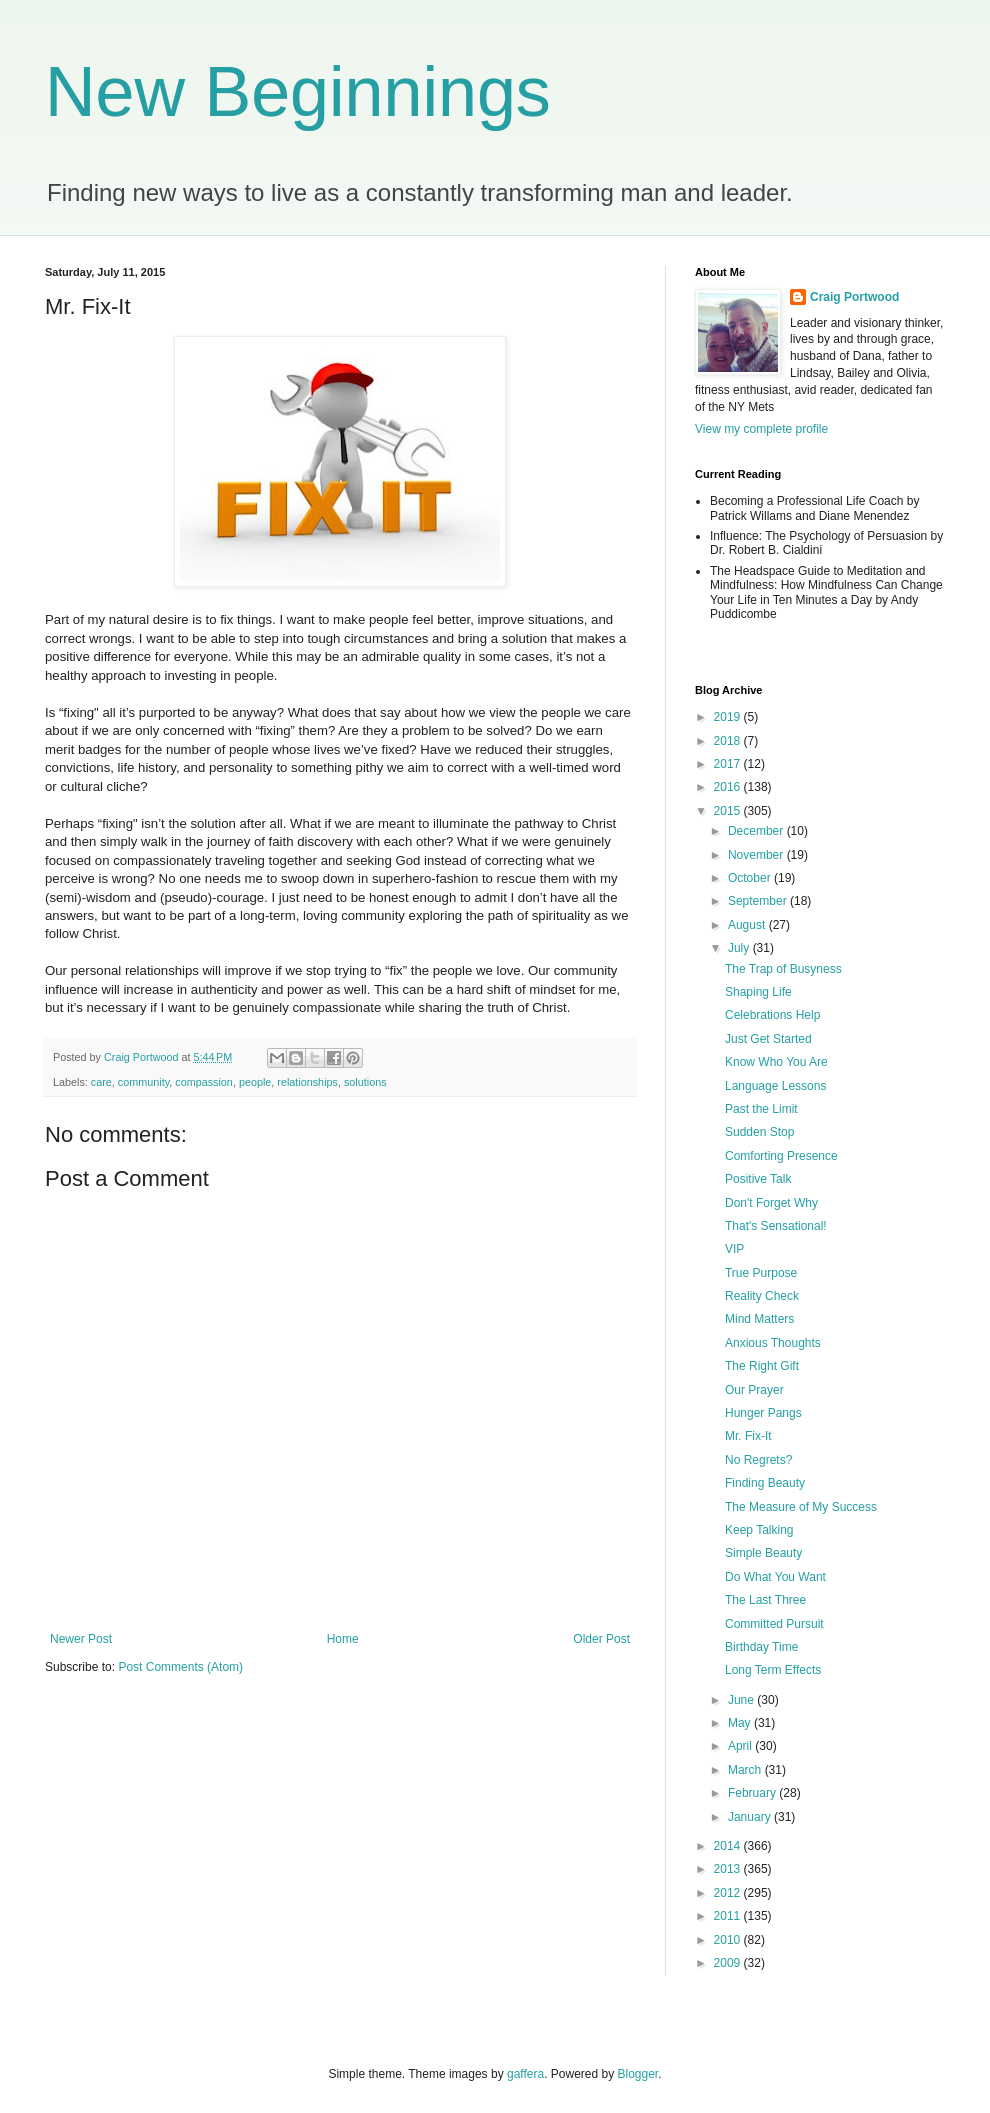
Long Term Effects (773, 1670)
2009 (729, 1963)
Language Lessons (775, 1086)
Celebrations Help (772, 1015)
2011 (729, 1916)
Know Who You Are (776, 1062)
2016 (729, 787)
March (746, 1770)
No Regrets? (758, 1460)
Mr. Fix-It (748, 1436)
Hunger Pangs (763, 1413)
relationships (307, 1082)
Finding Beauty (765, 1483)
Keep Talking (759, 1530)
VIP (734, 1249)
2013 (729, 1869)
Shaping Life (758, 992)
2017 (729, 764)
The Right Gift (762, 1366)
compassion (204, 1082)
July (740, 948)
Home (343, 1639)
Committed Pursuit (774, 1624)
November (757, 855)
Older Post (601, 1639)
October (751, 878)
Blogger (638, 2074)
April (741, 1746)
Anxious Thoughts (773, 1343)
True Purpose (761, 1273)
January (751, 1817)
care (101, 1082)
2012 (729, 1893)
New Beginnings (298, 92)
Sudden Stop (759, 1132)
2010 (729, 1940)
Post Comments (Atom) (180, 1667)
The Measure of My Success (801, 1507)
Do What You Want (775, 1577)
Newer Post (81, 1639)
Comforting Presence (781, 1156)
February (753, 1793)
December (757, 831)
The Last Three (765, 1600)
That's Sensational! (776, 1226)
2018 (729, 741)
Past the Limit (761, 1109)
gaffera (525, 2074)
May (741, 1723)
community (143, 1082)
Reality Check (762, 1296)
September (759, 901)
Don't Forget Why (771, 1203)
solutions (365, 1082)
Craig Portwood (854, 297)
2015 (729, 811)
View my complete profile (761, 429)
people (255, 1082)
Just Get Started (768, 1039)
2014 (729, 1846)
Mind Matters (759, 1319)
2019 (729, 717)
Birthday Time (761, 1647)
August (748, 925)
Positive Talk (758, 1179)
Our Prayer (754, 1390)
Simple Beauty (763, 1553)
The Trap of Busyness (783, 969)
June (742, 1700)
